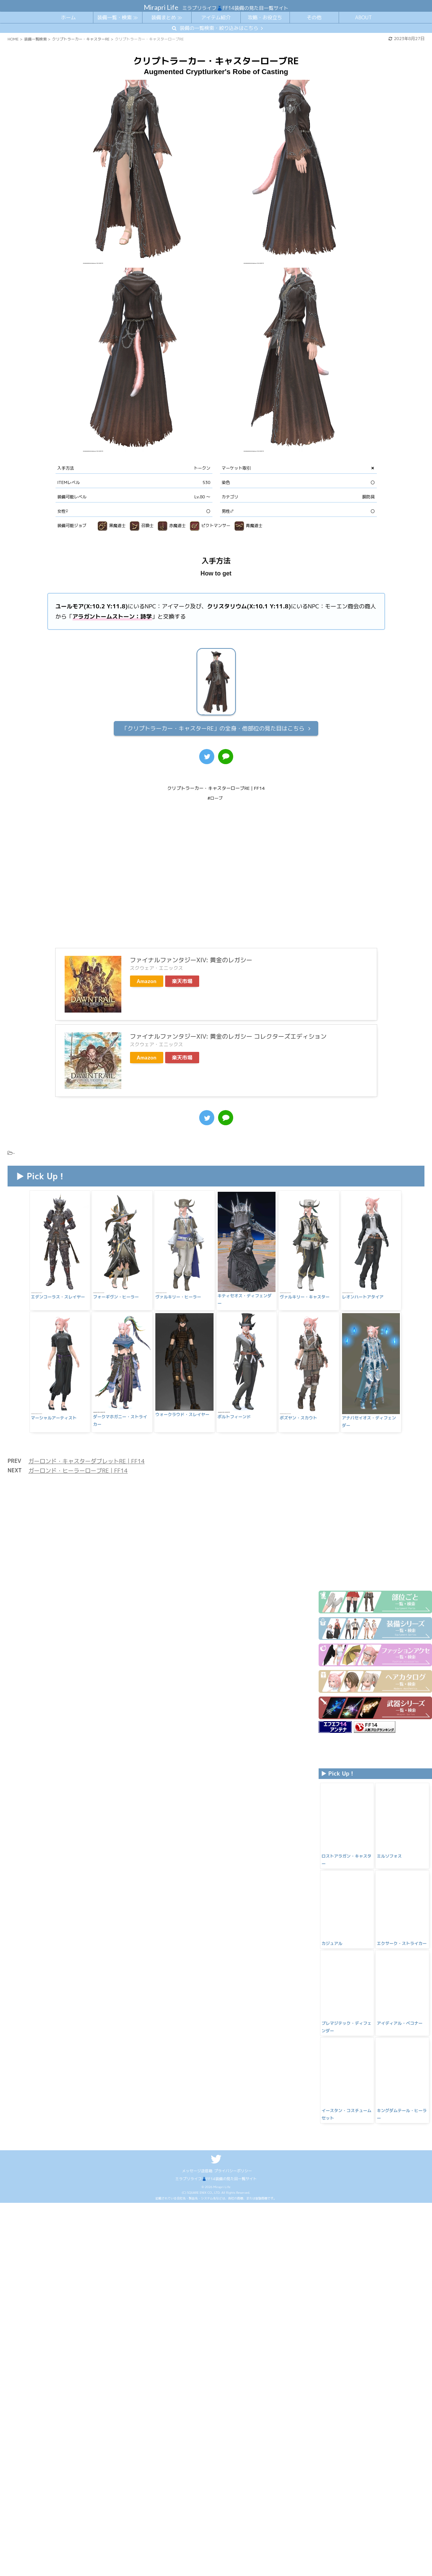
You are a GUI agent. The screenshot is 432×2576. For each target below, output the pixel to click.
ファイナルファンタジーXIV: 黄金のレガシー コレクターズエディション (228, 1002)
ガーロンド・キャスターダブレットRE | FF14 (86, 1420)
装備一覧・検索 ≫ (117, 17)
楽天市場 (182, 947)
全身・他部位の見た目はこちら (213, 728)
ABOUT (363, 17)
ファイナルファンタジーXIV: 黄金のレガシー (191, 926)
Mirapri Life (161, 7)
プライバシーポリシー (233, 2425)
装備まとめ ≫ (166, 17)
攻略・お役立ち (265, 17)
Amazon (146, 947)
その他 (314, 17)
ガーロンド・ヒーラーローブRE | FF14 (78, 1429)
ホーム (68, 17)
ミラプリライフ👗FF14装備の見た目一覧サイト (216, 2433)
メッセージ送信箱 (197, 2425)
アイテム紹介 (216, 17)
